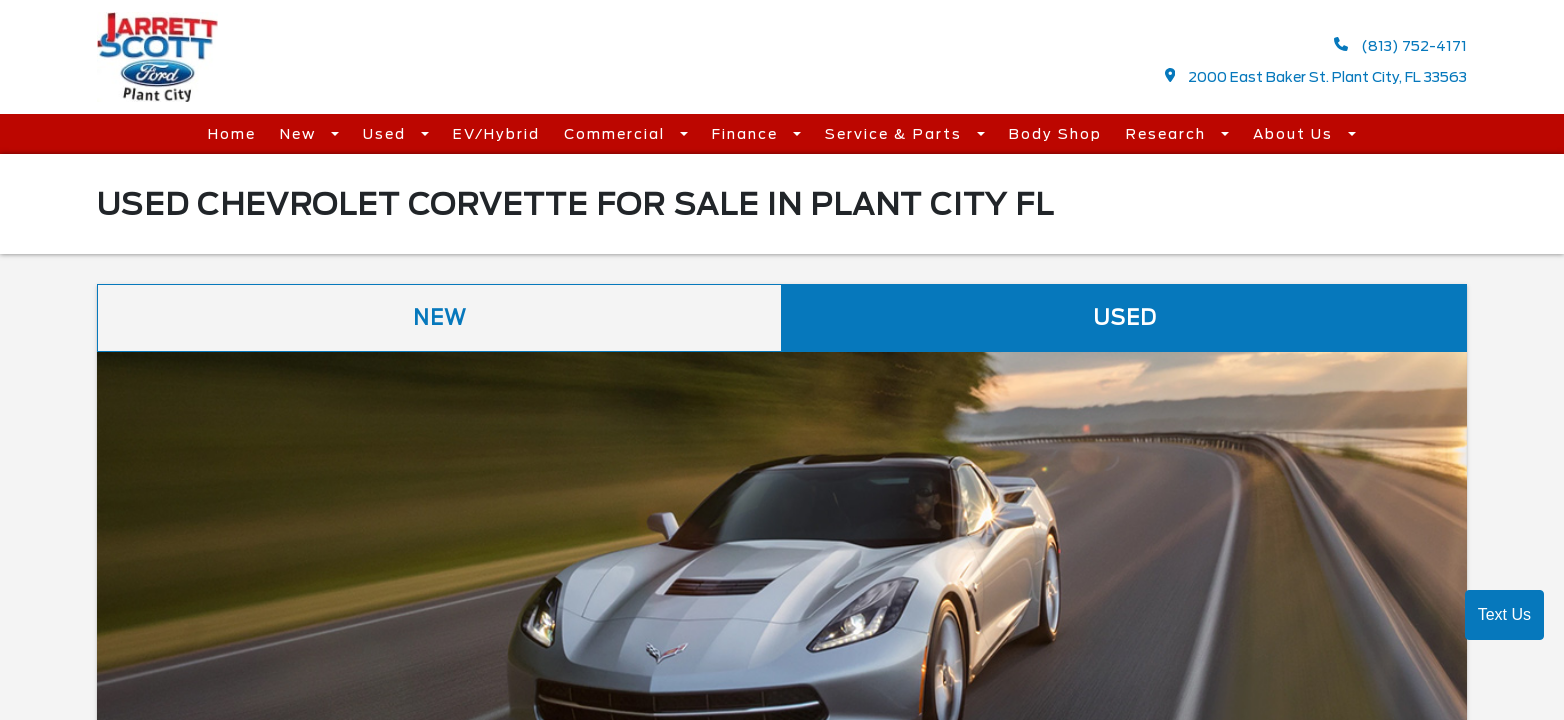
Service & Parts (896, 133)
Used (387, 133)
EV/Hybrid (496, 133)
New (300, 133)
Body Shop (1055, 133)
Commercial (617, 133)
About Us (1295, 133)
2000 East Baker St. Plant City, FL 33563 (1316, 76)
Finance (747, 133)
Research (1168, 133)
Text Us (1504, 614)
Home (232, 133)
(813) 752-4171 (1400, 45)
